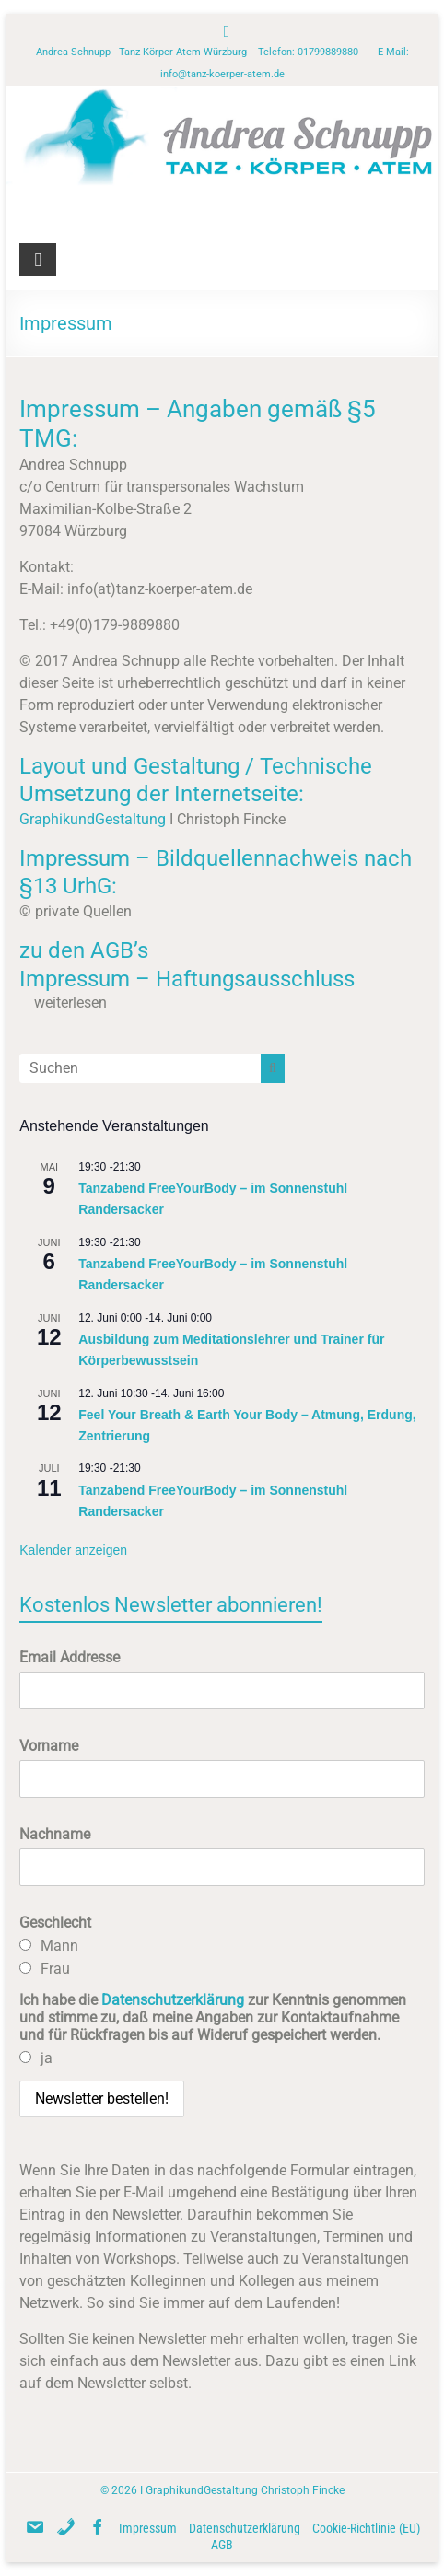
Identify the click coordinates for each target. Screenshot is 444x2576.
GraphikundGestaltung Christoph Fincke (245, 2490)
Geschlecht (55, 1922)
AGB (222, 2544)
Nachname (54, 1834)
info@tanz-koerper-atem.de (222, 74)
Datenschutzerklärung (172, 2000)
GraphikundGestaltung (92, 819)
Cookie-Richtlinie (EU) (366, 2528)
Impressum (148, 2528)
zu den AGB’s (83, 950)
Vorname (48, 1745)
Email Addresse (69, 1657)
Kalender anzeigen (73, 1550)
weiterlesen (70, 1002)
